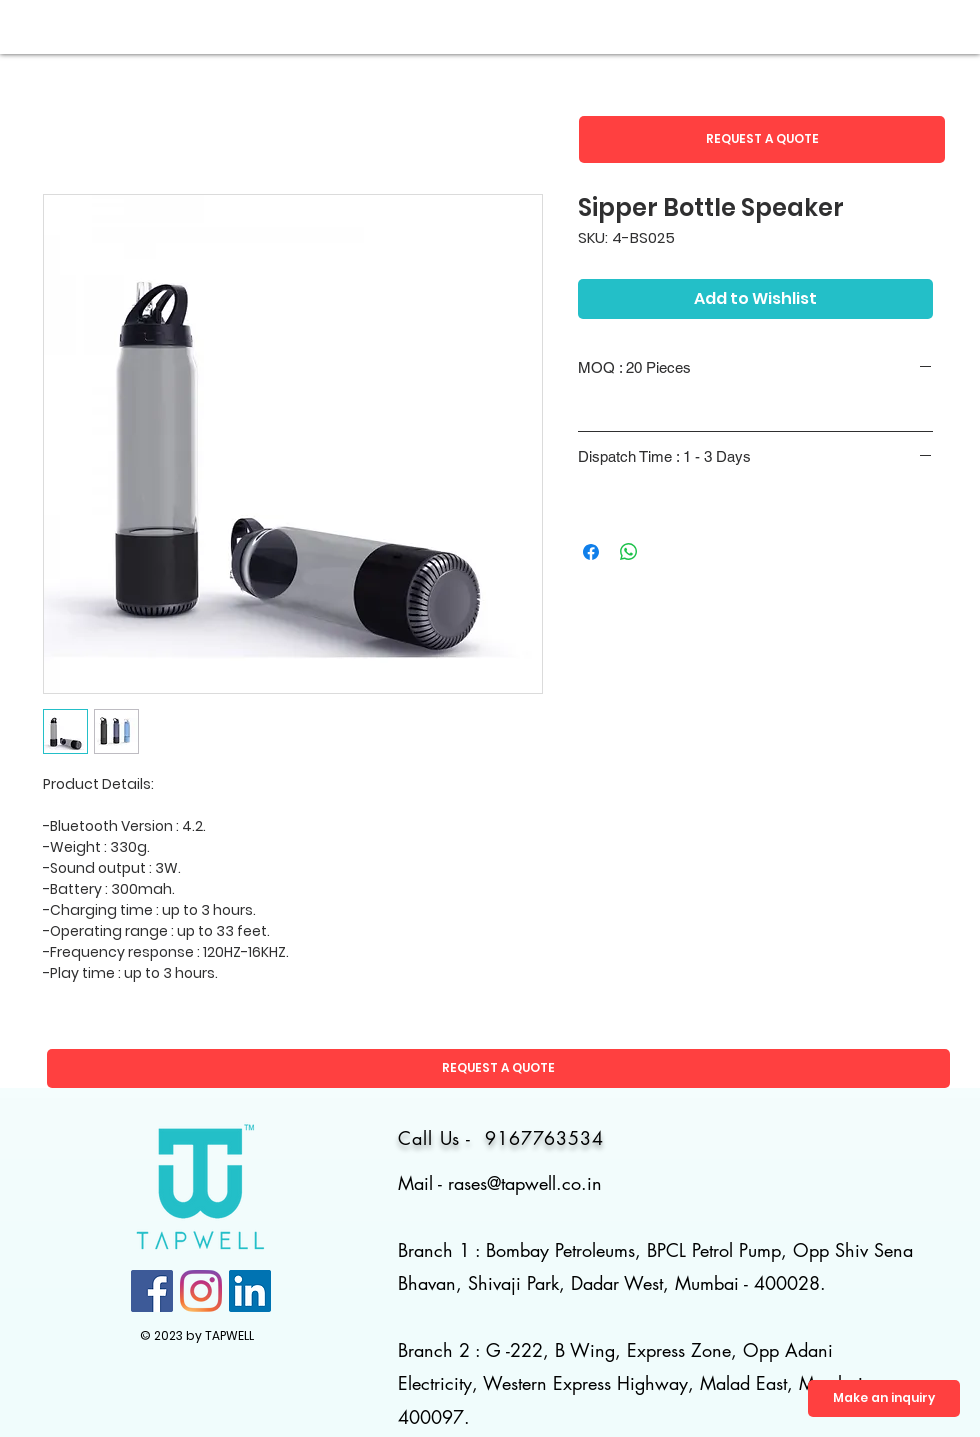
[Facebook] (152, 1291)
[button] (762, 139)
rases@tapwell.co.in (525, 1183)
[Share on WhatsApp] (629, 552)
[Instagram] (201, 1291)
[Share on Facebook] (591, 552)
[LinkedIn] (250, 1291)
